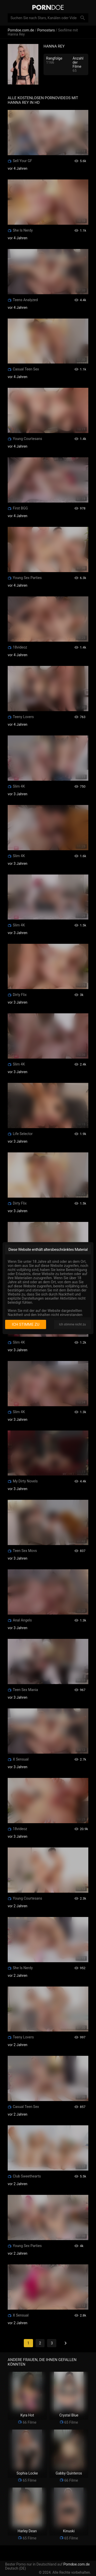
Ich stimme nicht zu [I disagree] (72, 1324)
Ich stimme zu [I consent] (25, 1324)
